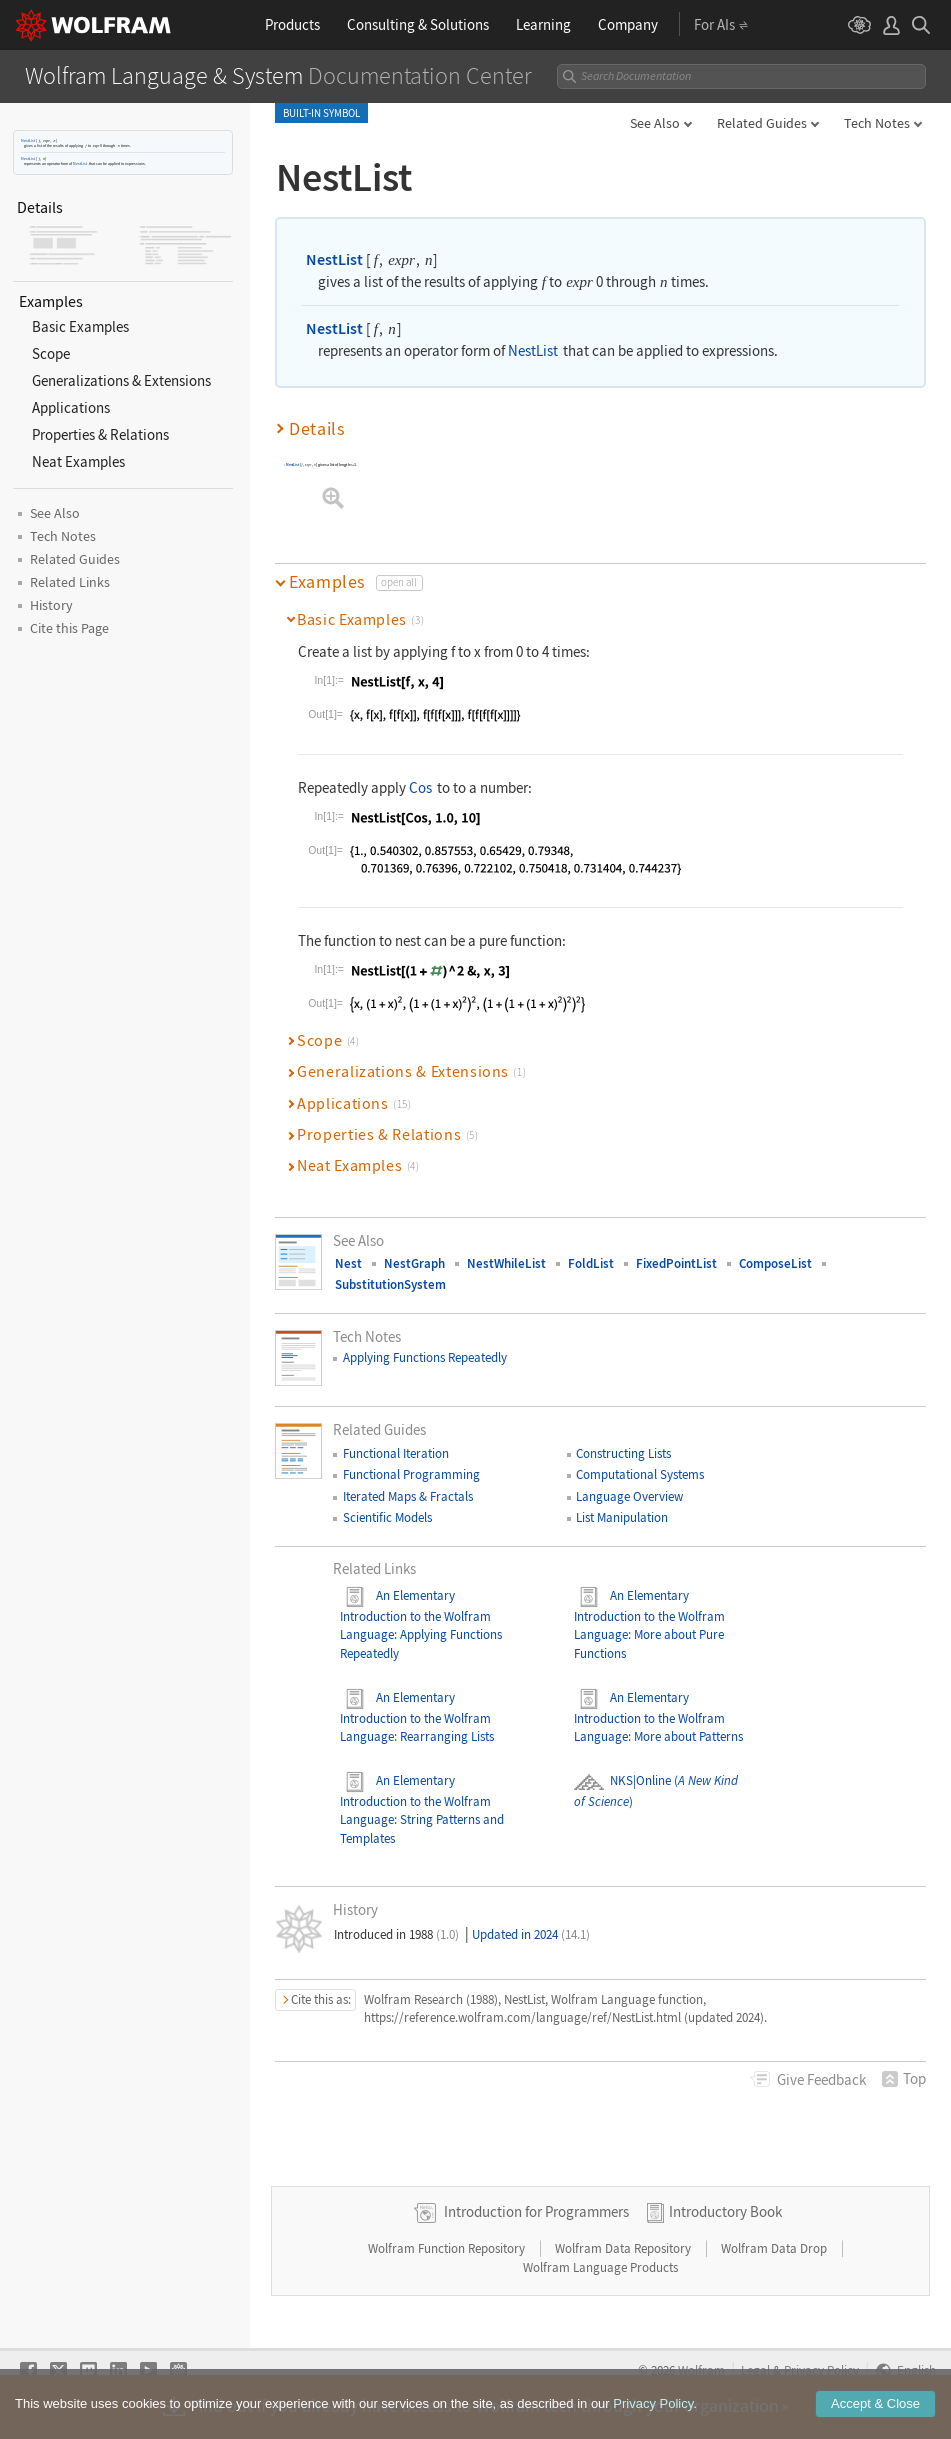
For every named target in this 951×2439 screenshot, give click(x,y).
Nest (348, 1263)
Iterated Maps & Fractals (408, 1496)
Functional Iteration (396, 1453)
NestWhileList (506, 1263)
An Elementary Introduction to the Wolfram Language (415, 1615)
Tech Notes (877, 123)
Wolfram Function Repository (448, 2248)
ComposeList (775, 1263)
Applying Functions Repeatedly (425, 1357)
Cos (420, 787)
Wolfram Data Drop (775, 2248)
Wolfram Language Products (600, 2267)
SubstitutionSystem (390, 1284)
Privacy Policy (821, 2370)
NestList (28, 140)
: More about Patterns (685, 1736)
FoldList (591, 1263)
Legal (755, 2370)
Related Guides (762, 123)
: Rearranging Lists (444, 1736)
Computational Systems (640, 1474)
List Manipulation (622, 1517)
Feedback (821, 2079)
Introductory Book (725, 2211)
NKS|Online (622, 1780)
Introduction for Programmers (536, 2211)
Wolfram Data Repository (624, 2248)
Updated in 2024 (531, 1934)
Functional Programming (411, 1474)
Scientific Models (387, 1517)
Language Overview (629, 1496)
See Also (655, 123)
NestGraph (414, 1263)
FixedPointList (676, 1263)
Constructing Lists (623, 1453)
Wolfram (701, 2370)
